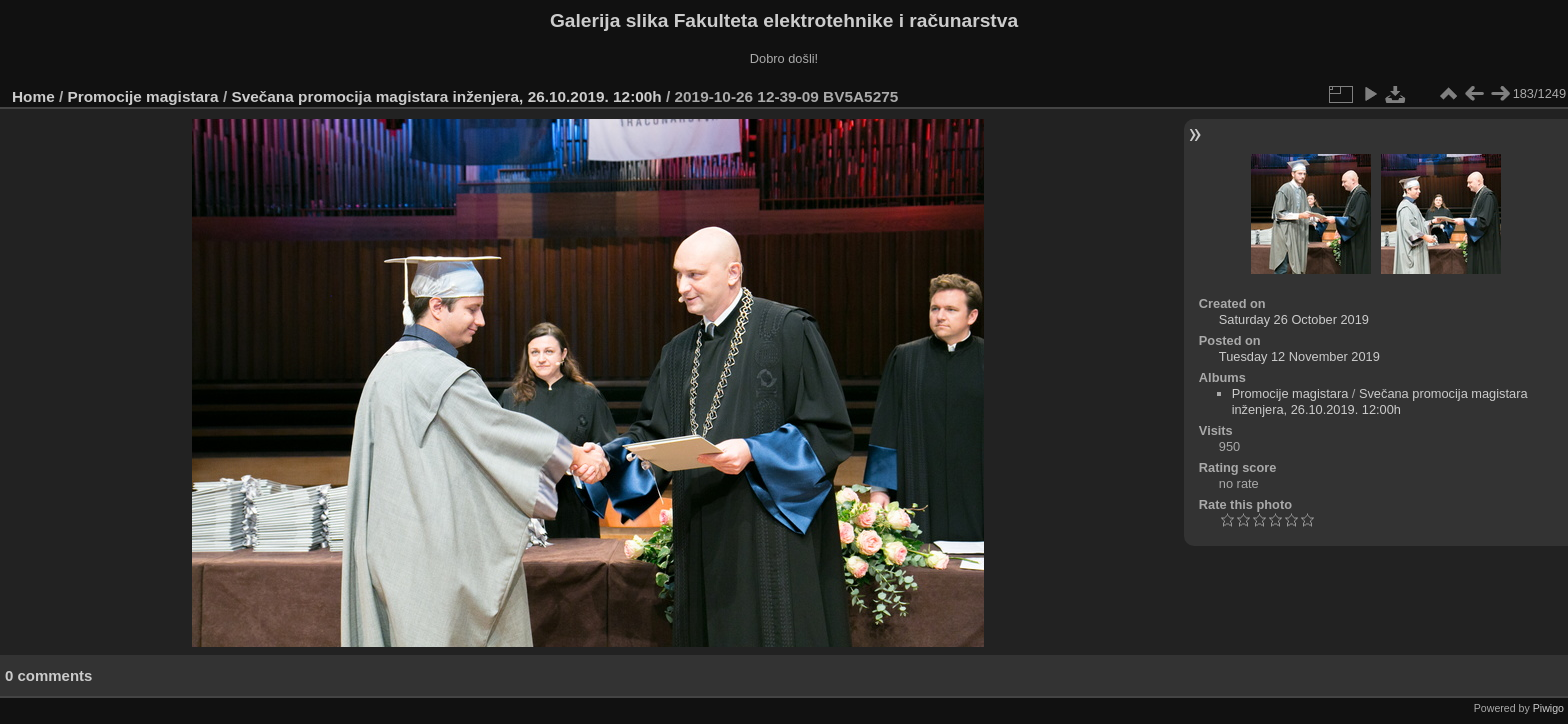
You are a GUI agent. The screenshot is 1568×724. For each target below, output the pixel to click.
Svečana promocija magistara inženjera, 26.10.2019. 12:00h (446, 96)
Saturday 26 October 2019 (1294, 319)
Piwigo (1548, 708)
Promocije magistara (143, 96)
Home (33, 96)
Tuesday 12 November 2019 (1299, 356)
